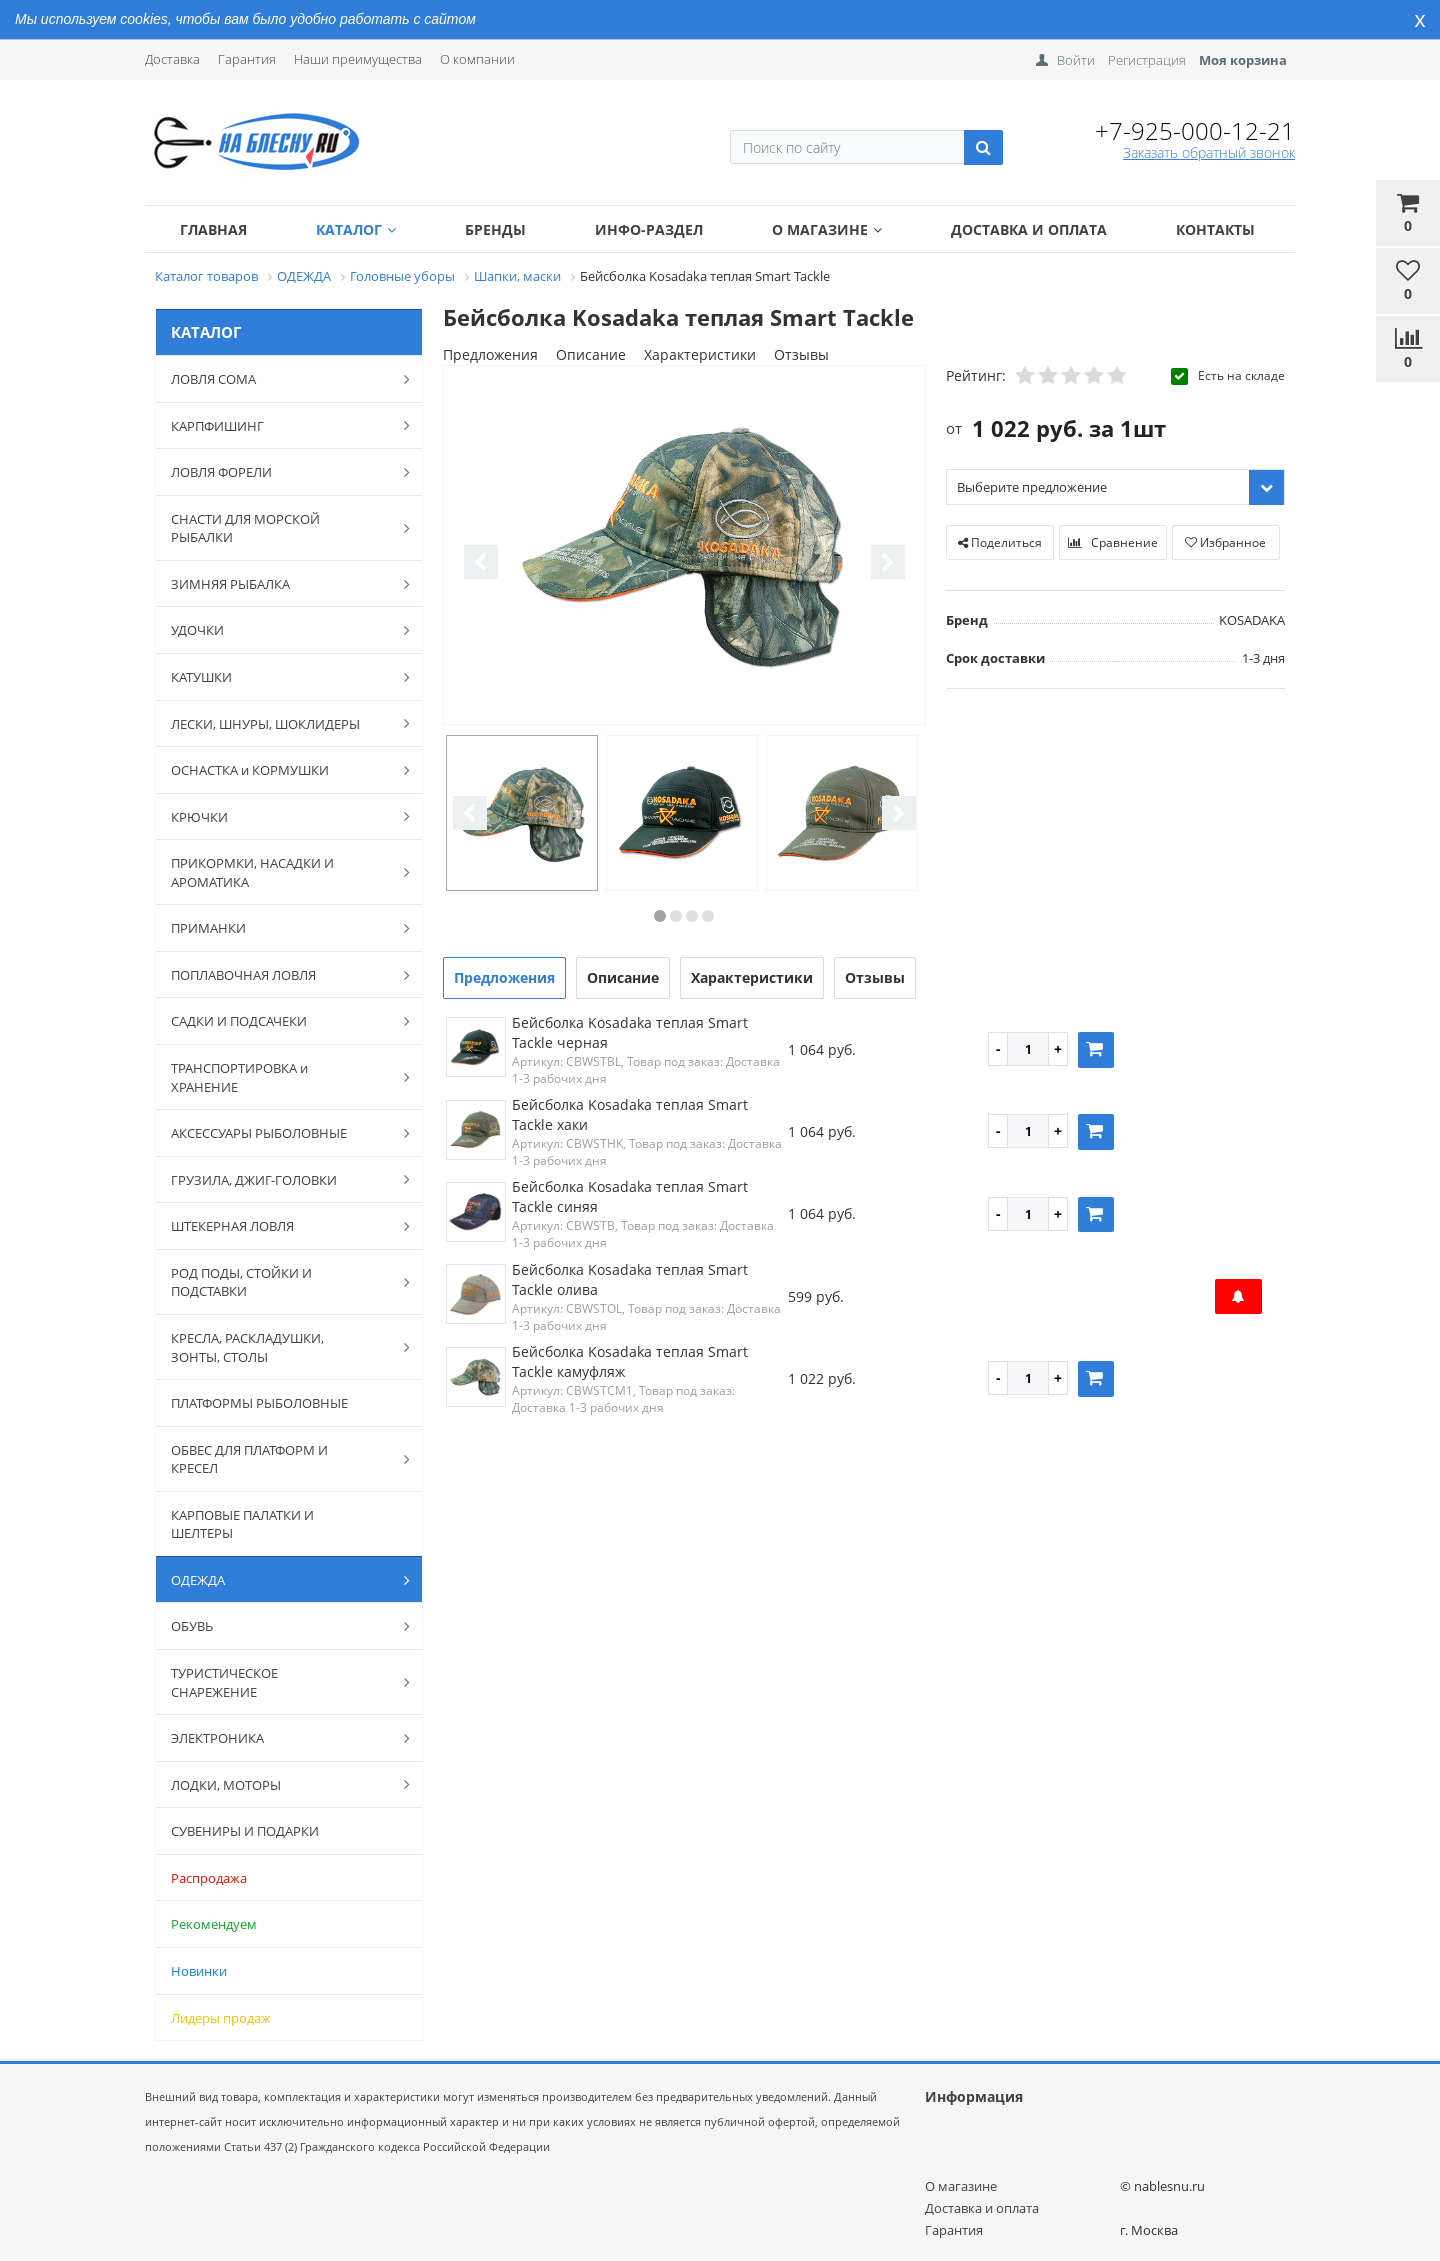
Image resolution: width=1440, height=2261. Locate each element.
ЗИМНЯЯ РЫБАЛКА (280, 584)
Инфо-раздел (649, 229)
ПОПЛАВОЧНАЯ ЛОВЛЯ (280, 975)
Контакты (1215, 229)
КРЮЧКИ (280, 816)
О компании (477, 59)
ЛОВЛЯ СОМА (280, 379)
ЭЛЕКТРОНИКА (280, 1738)
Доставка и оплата (1029, 229)
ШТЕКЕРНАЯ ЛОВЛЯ (280, 1226)
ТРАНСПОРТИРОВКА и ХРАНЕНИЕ (280, 1077)
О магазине (827, 229)
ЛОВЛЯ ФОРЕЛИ (280, 472)
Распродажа (209, 1878)
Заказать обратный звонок (1209, 152)
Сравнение (1113, 542)
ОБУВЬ (280, 1626)
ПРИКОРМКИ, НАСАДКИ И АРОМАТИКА (280, 872)
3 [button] (692, 916)
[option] (684, 546)
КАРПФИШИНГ (280, 425)
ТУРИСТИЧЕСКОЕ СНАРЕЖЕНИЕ (280, 1682)
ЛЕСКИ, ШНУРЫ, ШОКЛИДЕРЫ (280, 723)
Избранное (1225, 542)
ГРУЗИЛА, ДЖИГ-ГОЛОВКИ (280, 1179)
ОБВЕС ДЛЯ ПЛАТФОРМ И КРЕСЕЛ (280, 1459)
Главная (213, 229)
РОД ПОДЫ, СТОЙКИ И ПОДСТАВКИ (280, 1282)
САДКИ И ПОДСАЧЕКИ (280, 1021)
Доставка (172, 59)
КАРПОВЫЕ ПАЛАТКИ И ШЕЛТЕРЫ (242, 1524)
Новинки (199, 1971)
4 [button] (708, 916)
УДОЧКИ (280, 630)
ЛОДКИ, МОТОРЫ (280, 1784)
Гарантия (247, 59)
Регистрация (1147, 60)
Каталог (356, 229)
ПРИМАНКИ (280, 928)
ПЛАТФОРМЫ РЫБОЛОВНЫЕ (259, 1403)
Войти (1076, 60)
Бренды (495, 229)
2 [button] (676, 916)
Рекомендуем (214, 1924)
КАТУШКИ (280, 677)
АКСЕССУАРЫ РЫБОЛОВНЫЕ (280, 1133)
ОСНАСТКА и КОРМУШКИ (280, 770)
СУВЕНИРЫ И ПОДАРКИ (245, 1831)
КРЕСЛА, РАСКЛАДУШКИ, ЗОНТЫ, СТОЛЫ (280, 1347)
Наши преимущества (358, 59)
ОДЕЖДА (280, 1580)
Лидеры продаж (221, 2018)
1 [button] (660, 916)
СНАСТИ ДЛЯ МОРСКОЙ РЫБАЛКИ (280, 528)
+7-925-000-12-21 (1195, 130)
